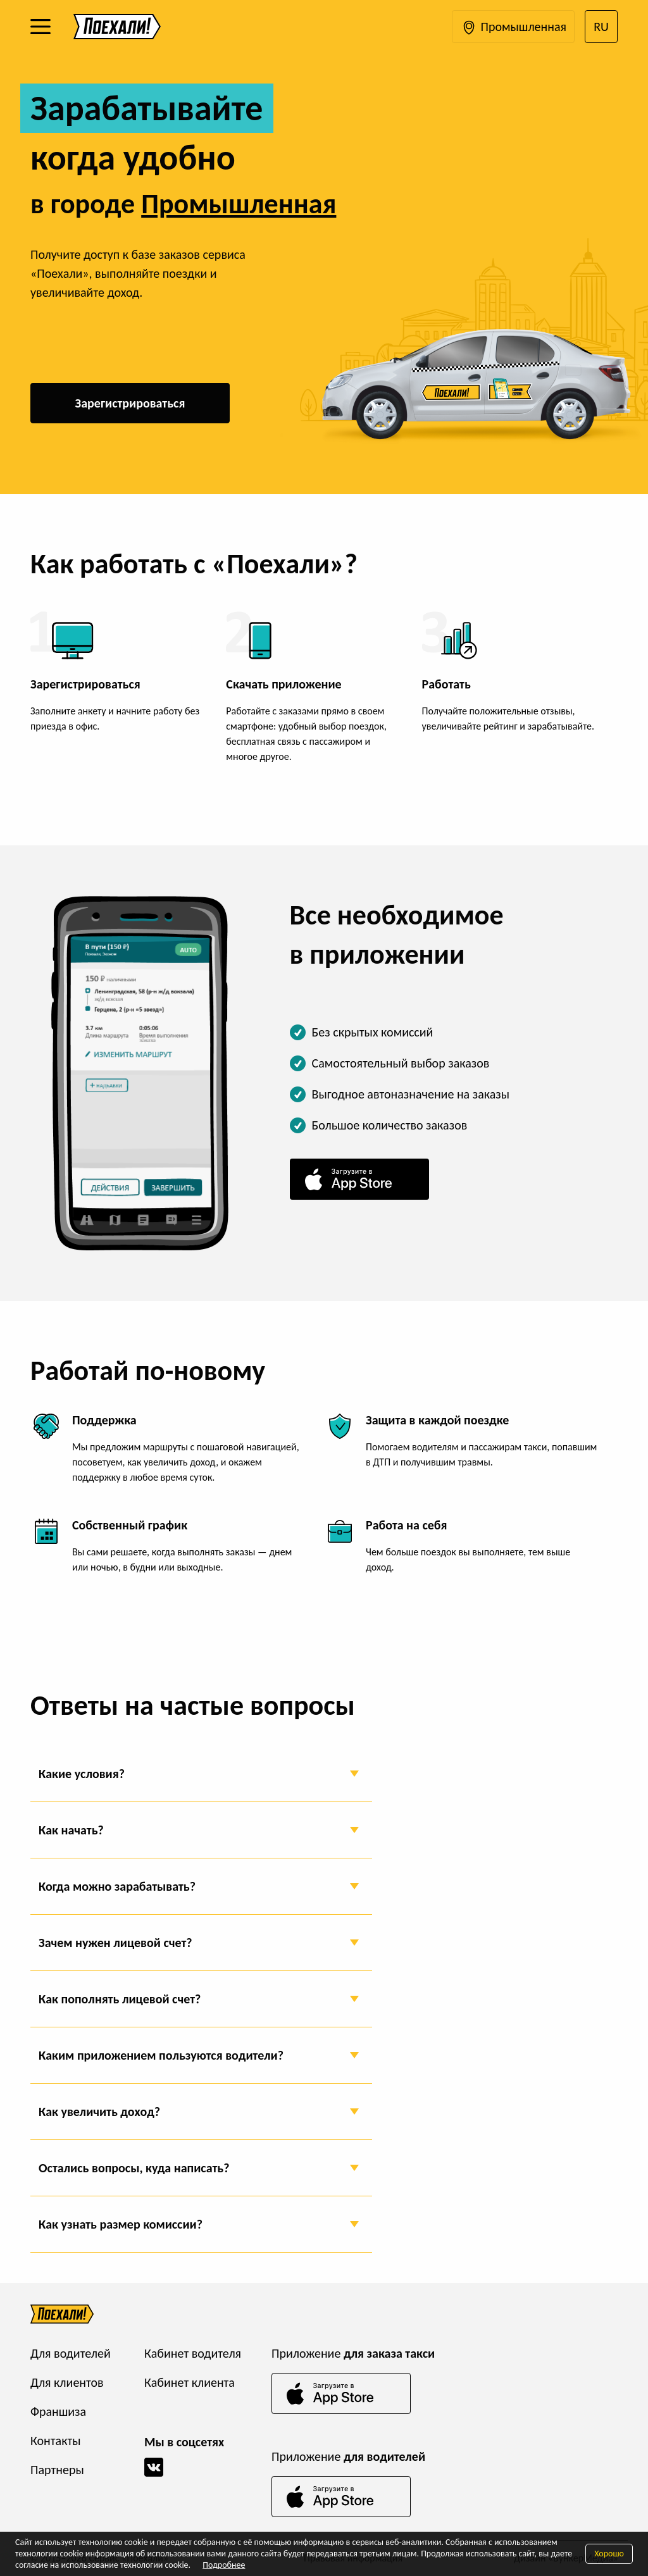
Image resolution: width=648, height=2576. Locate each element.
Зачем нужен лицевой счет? (115, 1942)
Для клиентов (67, 2382)
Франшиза (58, 2411)
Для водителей (70, 2353)
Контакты (55, 2440)
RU (601, 26)
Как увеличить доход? (99, 2111)
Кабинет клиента (189, 2382)
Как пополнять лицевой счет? (120, 1999)
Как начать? (71, 1830)
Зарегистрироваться (130, 403)
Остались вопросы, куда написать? (134, 2167)
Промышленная (513, 28)
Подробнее (223, 2565)
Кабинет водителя (192, 2353)
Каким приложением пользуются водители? (161, 2055)
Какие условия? (82, 1773)
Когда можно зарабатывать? (117, 1886)
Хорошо (609, 2553)
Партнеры (57, 2469)
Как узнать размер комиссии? (120, 2224)
